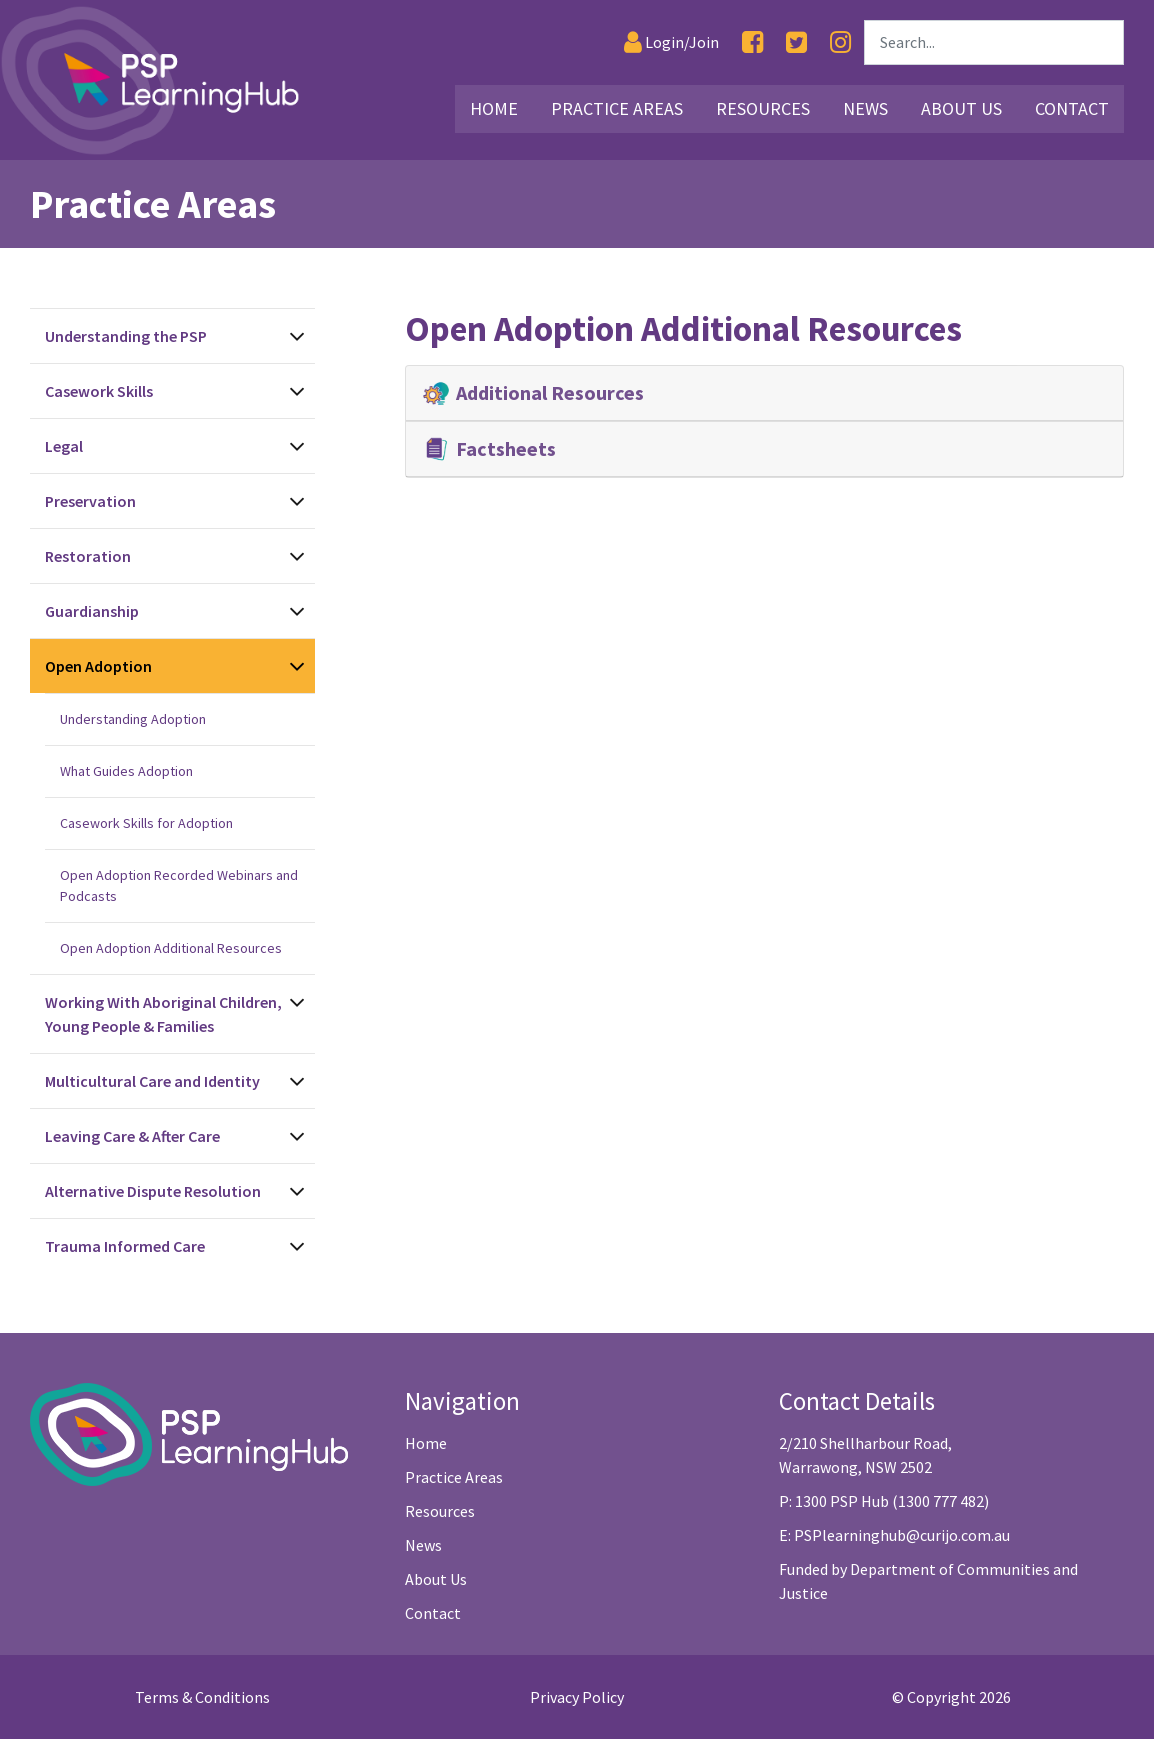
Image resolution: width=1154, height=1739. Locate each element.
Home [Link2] (494, 108)
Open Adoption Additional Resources (171, 948)
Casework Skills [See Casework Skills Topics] (99, 391)
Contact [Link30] (1072, 108)
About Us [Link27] (961, 108)
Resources (440, 1511)
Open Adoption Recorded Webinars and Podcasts (179, 885)
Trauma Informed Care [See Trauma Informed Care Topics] (125, 1246)
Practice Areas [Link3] (617, 108)
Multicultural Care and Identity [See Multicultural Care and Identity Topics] (152, 1081)
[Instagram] (840, 42)
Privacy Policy (577, 1697)
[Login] (671, 42)
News (423, 1545)
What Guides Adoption (126, 771)
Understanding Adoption (133, 719)
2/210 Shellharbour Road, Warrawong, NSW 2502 (865, 1455)
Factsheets (491, 449)
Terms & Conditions (202, 1697)
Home (426, 1443)
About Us (436, 1579)
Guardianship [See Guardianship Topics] (92, 611)
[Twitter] (796, 42)
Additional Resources (535, 393)
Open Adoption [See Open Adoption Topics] (98, 666)
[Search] (994, 42)
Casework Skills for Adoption (146, 823)
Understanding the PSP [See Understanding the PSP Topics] (126, 336)
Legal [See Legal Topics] (64, 446)
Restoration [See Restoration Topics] (88, 556)
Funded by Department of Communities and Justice (928, 1581)
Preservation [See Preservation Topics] (90, 501)
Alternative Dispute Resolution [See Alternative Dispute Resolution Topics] (153, 1191)
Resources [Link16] (763, 108)
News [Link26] (865, 108)
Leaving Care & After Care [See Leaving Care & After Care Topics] (132, 1136)
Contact (433, 1613)
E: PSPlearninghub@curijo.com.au (894, 1535)
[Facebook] (752, 42)
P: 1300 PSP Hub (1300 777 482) (884, 1501)
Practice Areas (454, 1477)
